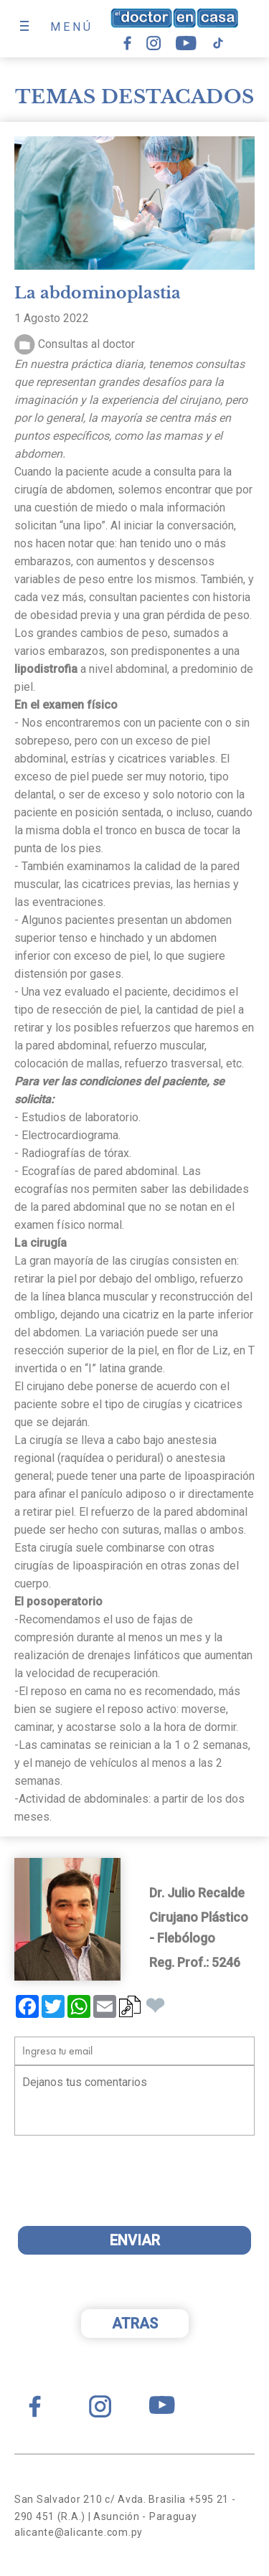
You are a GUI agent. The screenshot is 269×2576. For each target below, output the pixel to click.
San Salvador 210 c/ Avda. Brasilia (100, 2499)
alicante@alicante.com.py (78, 2532)
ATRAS (135, 2323)
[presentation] (127, 2187)
